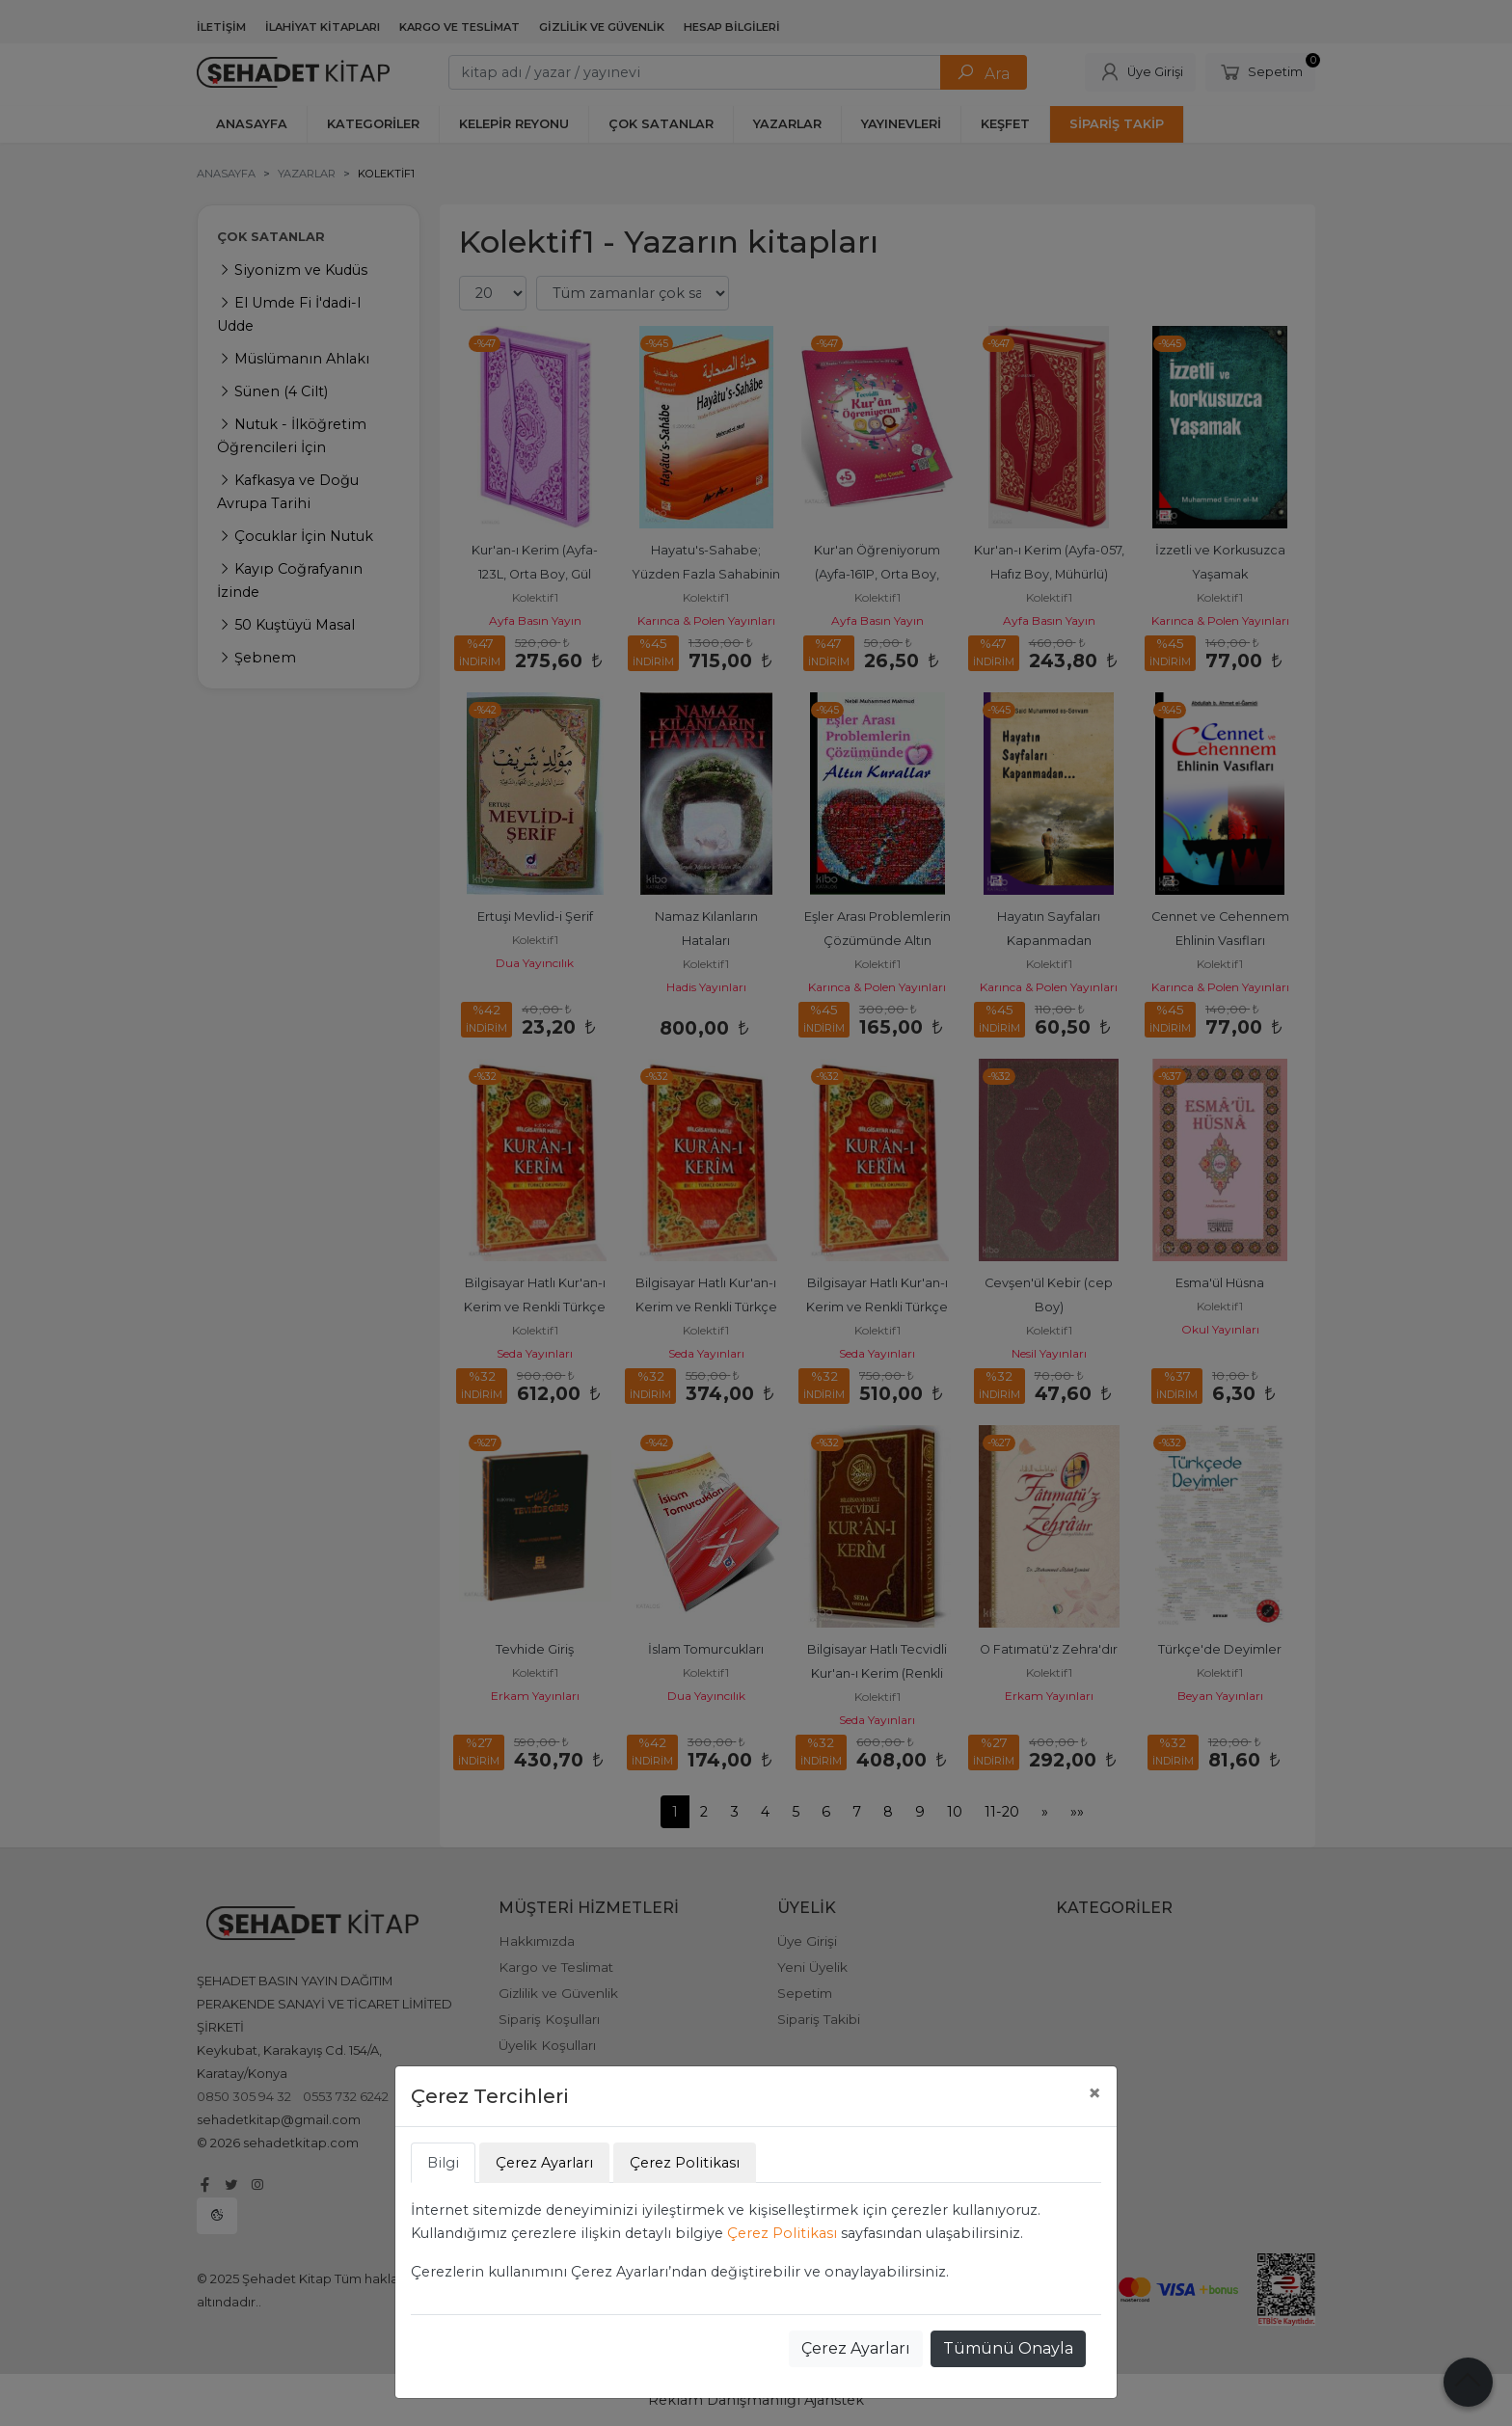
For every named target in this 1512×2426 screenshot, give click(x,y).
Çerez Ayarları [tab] (544, 2162)
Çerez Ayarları (855, 2348)
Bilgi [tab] (443, 2162)
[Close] (1094, 2093)
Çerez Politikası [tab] (685, 2162)
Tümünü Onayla (1008, 2348)
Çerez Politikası (782, 2233)
